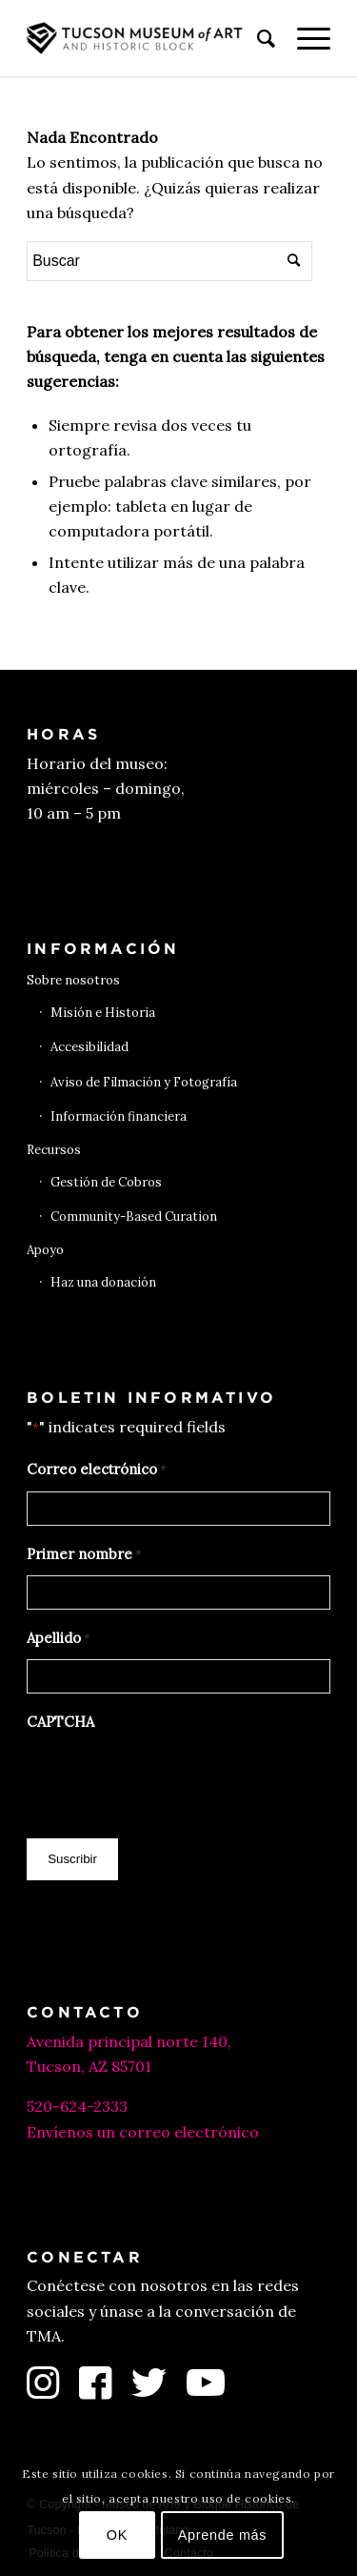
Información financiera (118, 1116)
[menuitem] (257, 38)
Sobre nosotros (73, 980)
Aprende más (223, 2535)
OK (117, 2535)
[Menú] (304, 38)
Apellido (58, 1639)
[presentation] (171, 1780)
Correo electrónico (97, 1470)
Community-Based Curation (133, 1216)
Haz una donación (103, 1282)
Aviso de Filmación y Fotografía (143, 1082)
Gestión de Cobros (106, 1182)
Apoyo (45, 1250)
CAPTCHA (60, 1722)
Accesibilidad (89, 1047)
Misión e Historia (102, 1012)
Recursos (54, 1150)
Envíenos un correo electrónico (143, 2131)
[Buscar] (257, 38)
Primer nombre (84, 1555)
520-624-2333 (77, 2106)
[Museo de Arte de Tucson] (148, 38)
